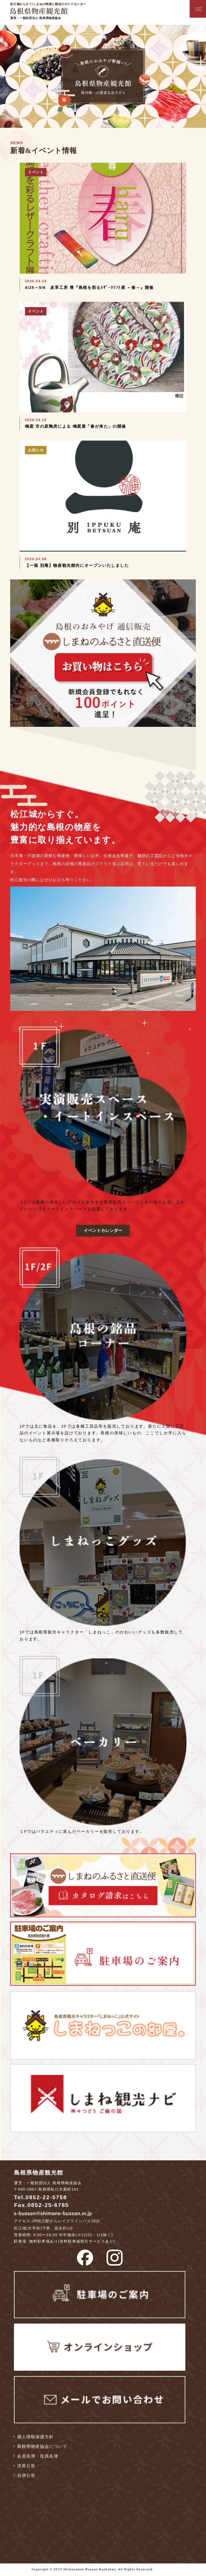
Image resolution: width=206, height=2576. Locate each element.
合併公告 (26, 2475)
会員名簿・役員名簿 (37, 2456)
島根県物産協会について (42, 2446)
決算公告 (26, 2465)
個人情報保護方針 (35, 2436)
